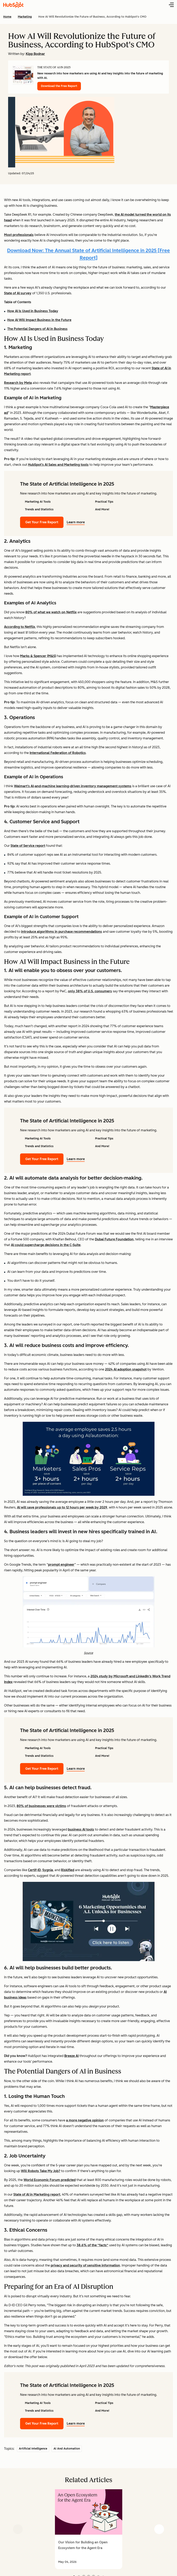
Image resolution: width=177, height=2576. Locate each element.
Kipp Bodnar (35, 54)
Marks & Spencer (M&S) (38, 656)
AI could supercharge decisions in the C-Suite (45, 1245)
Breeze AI (71, 2056)
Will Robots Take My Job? (40, 2171)
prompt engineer (61, 1564)
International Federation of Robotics (58, 753)
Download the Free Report (59, 86)
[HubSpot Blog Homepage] (13, 5)
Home (7, 16)
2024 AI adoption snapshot (126, 1369)
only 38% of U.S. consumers (90, 991)
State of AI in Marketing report (36, 2194)
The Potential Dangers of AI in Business (37, 329)
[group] (88, 2529)
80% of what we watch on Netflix (51, 612)
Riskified (67, 1870)
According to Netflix (19, 627)
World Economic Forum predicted (50, 2180)
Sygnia (47, 1870)
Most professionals (19, 235)
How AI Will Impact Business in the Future (39, 320)
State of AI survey (17, 293)
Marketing (25, 16)
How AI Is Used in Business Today (32, 311)
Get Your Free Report (41, 522)
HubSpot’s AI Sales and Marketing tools (58, 465)
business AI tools (81, 1829)
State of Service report (28, 846)
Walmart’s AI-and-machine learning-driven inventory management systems (72, 786)
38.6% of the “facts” (92, 2245)
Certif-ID (34, 1870)
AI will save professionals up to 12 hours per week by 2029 (62, 1507)
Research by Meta (18, 383)
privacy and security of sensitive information (85, 2265)
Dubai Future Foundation (114, 1239)
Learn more (78, 522)
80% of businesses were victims (41, 1806)
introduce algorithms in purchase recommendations (61, 932)
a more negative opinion (85, 2120)
